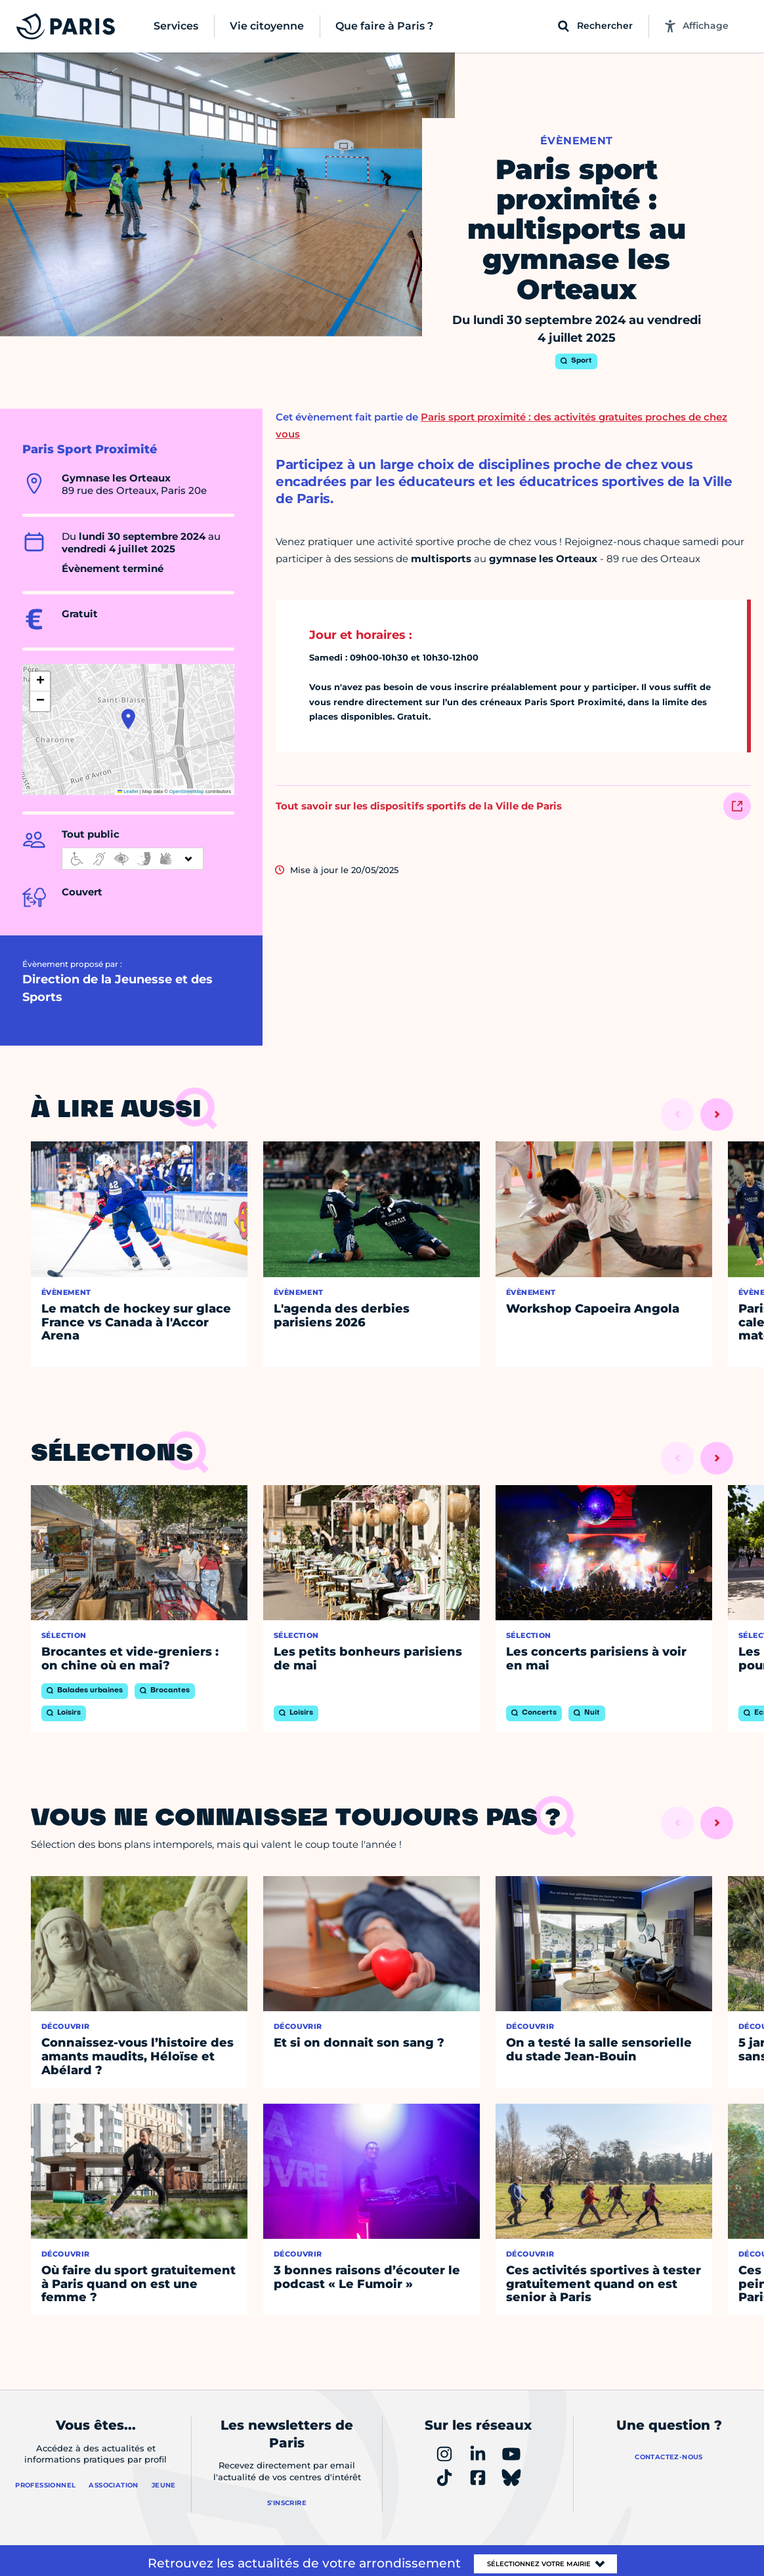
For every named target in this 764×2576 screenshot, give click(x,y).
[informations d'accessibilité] (132, 859)
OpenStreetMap (186, 791)
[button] (128, 718)
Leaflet (127, 791)
